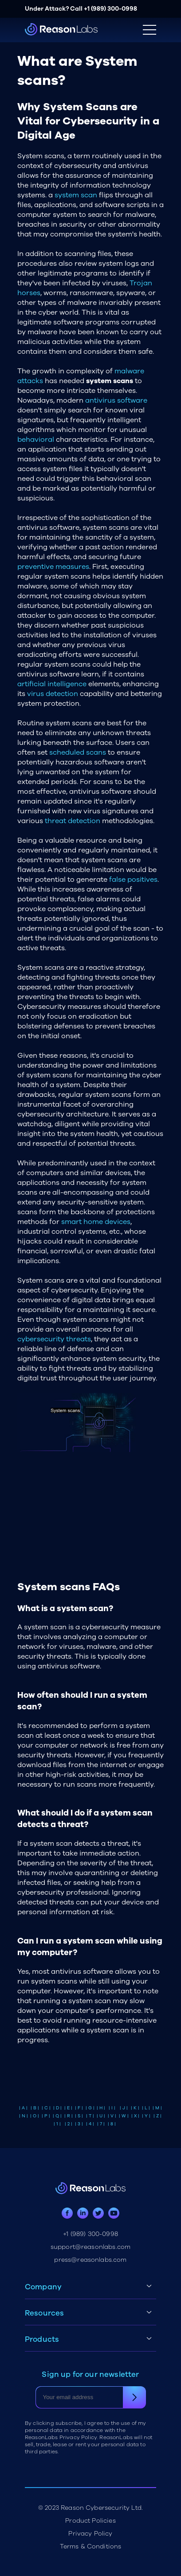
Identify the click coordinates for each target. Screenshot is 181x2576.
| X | (135, 2116)
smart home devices (95, 1222)
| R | (68, 2116)
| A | (23, 2108)
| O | (34, 2116)
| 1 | (57, 2124)
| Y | (146, 2116)
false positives (133, 879)
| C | (46, 2108)
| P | (46, 2116)
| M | (157, 2108)
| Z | (157, 2116)
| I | (112, 2108)
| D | (57, 2108)
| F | (79, 2108)
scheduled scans (77, 752)
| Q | (57, 2116)
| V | (112, 2116)
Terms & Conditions (91, 2546)
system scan (76, 195)
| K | (135, 2108)
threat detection (72, 821)
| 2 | (68, 2124)
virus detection (52, 694)
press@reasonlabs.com (90, 2260)
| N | (23, 2116)
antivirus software (116, 400)
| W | (124, 2116)
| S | (79, 2116)
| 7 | (101, 2124)
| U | (101, 2116)
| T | (90, 2116)
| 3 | (79, 2124)
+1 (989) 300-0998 (110, 8)
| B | (35, 2108)
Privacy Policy (90, 2533)
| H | (101, 2108)
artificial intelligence (52, 684)
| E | (68, 2108)
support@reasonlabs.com (91, 2247)
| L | (146, 2108)
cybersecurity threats (54, 1339)
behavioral (35, 439)
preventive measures (53, 567)
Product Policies (90, 2520)
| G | (90, 2108)
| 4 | (90, 2124)
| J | (124, 2108)
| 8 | (112, 2124)
